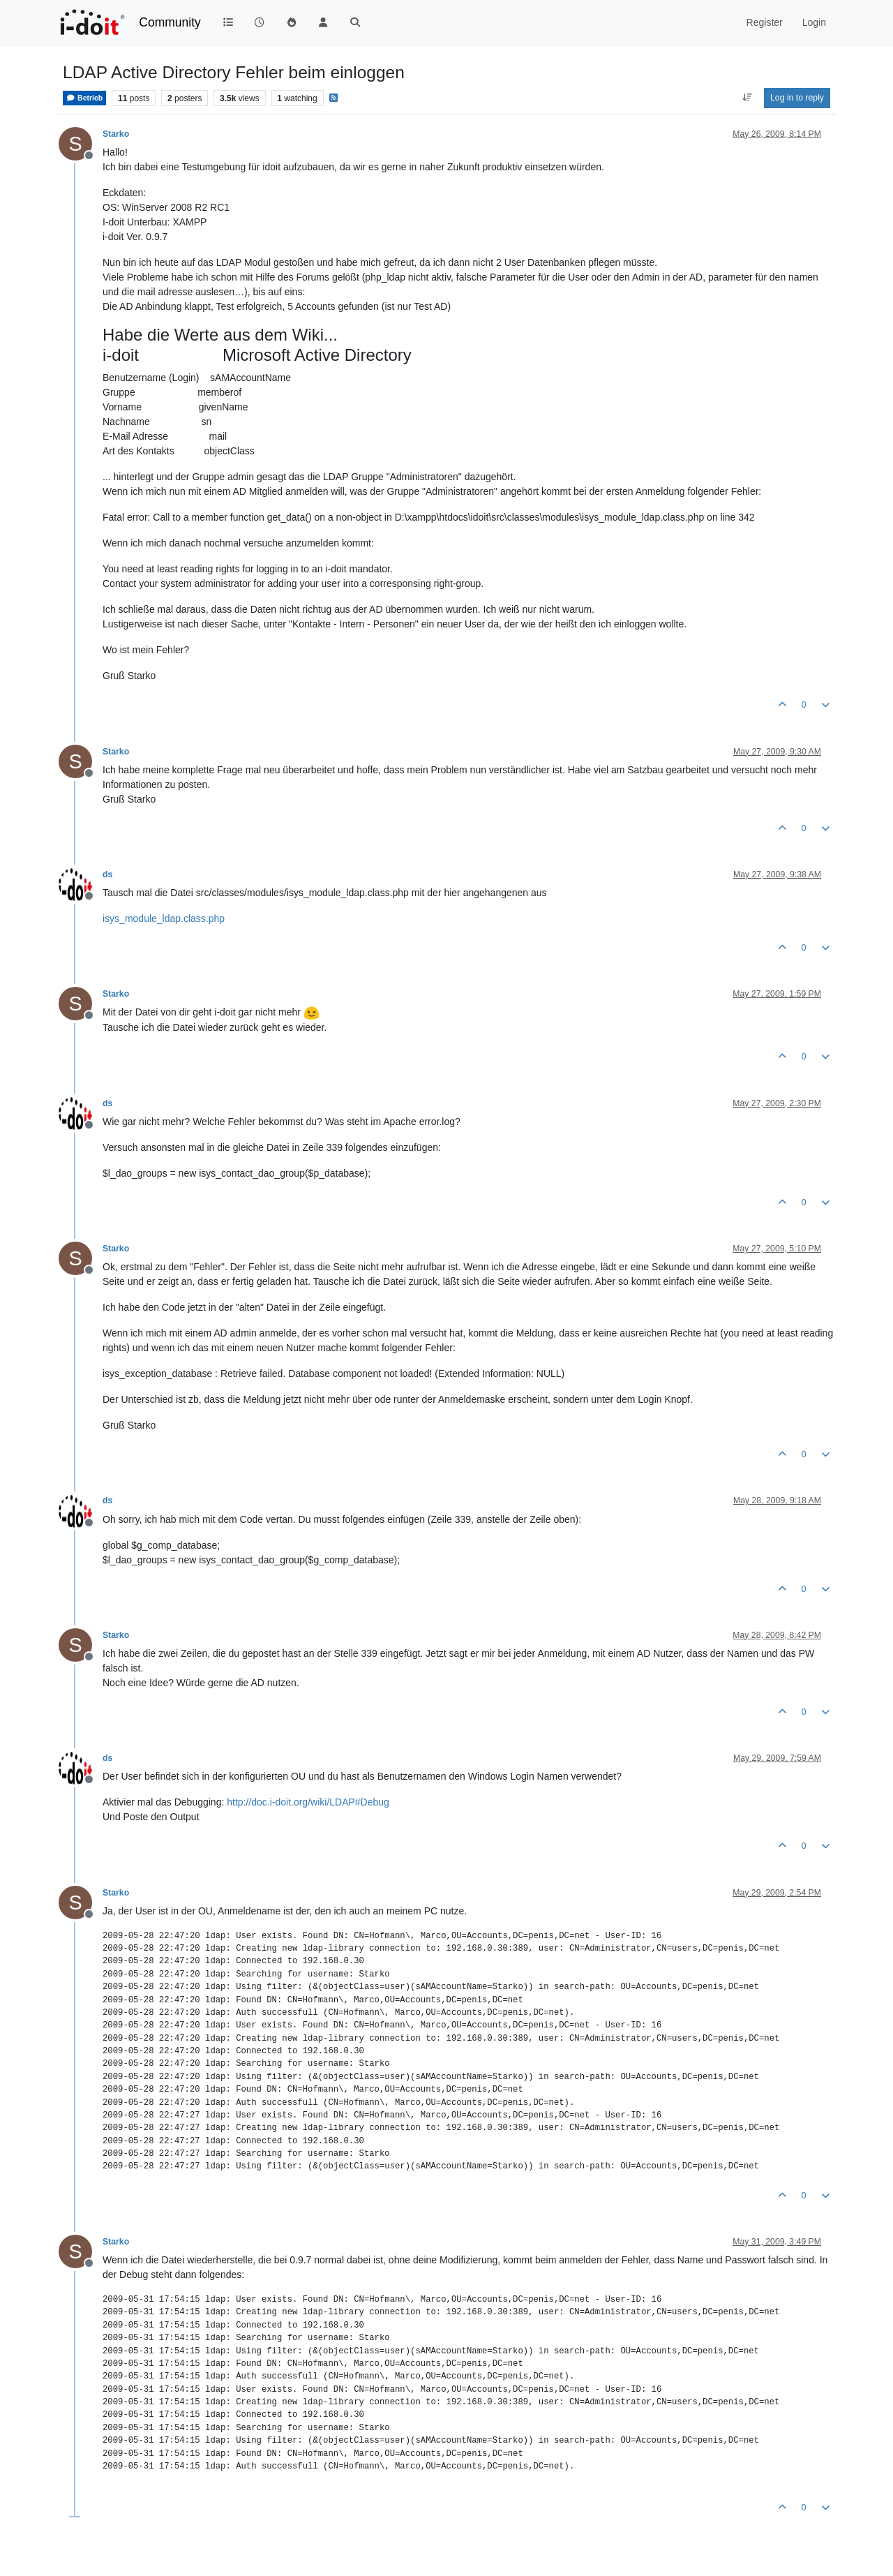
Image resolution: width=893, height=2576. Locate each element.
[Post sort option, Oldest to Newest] (746, 97)
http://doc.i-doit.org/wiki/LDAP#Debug (308, 1802)
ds (107, 874)
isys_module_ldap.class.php (164, 918)
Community (170, 22)
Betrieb (84, 98)
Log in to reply (797, 98)
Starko (116, 134)
